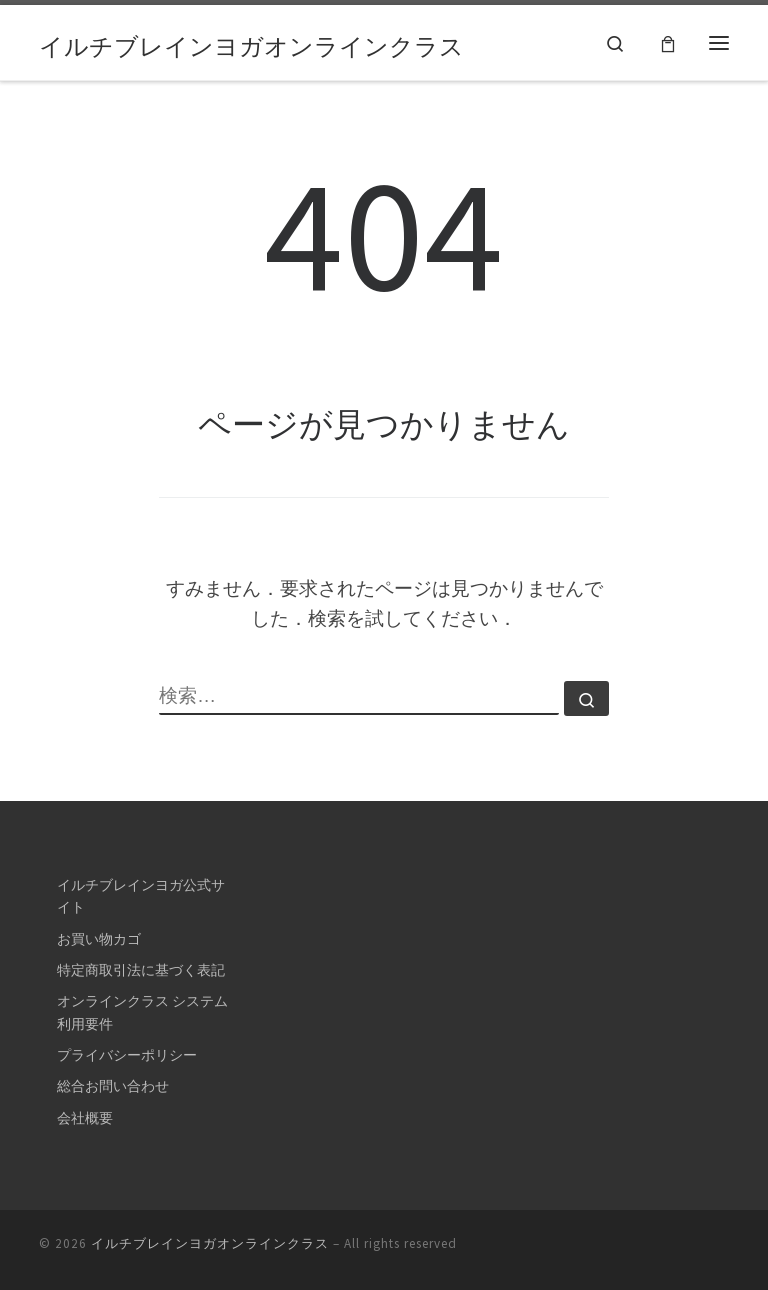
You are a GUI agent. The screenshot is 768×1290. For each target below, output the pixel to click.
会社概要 (85, 1118)
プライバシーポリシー (127, 1055)
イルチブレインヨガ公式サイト (141, 896)
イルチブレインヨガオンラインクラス (210, 1243)
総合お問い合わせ (113, 1086)
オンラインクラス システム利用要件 (142, 1012)
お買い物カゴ (99, 939)
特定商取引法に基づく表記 (141, 970)
